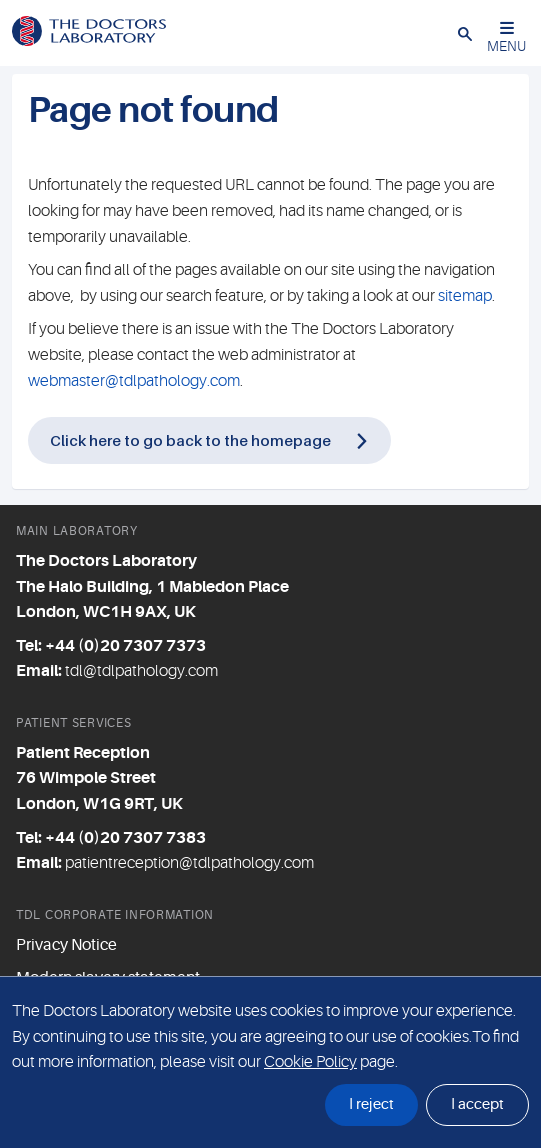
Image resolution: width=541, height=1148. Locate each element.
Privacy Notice (66, 945)
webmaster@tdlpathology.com (134, 381)
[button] (465, 33)
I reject (371, 1104)
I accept (477, 1104)
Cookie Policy (310, 1062)
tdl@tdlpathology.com (141, 671)
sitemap (465, 296)
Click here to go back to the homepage (190, 440)
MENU (506, 37)
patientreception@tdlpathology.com (189, 863)
